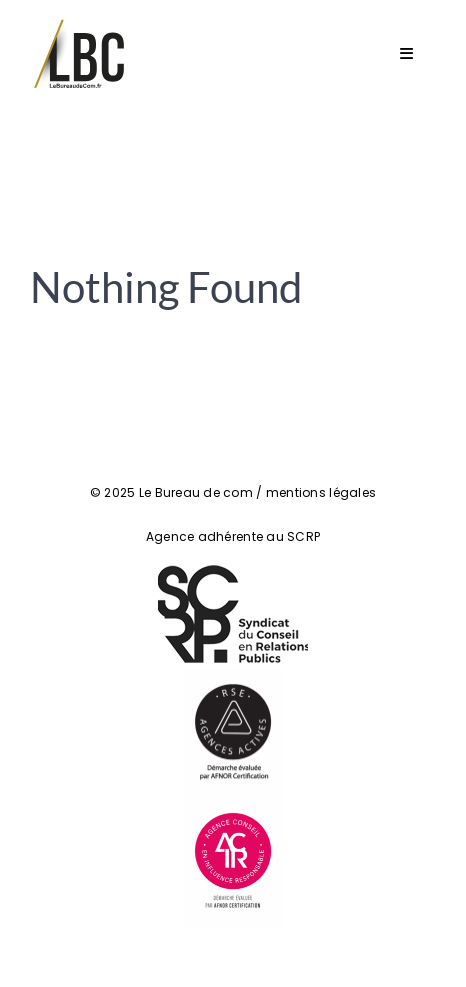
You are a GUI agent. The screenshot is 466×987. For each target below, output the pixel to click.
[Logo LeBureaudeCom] (80, 23)
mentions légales (321, 492)
